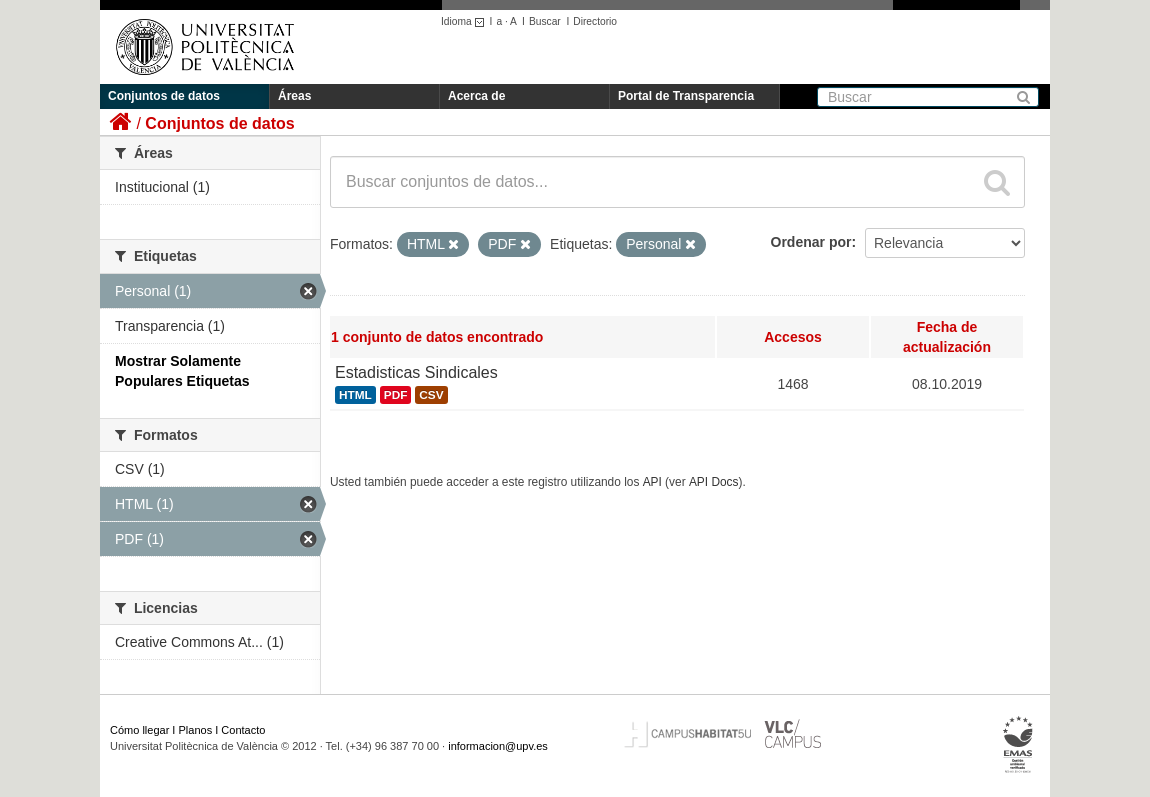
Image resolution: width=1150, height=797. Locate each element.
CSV (431, 395)
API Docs (714, 482)
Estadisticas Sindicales (416, 372)
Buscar (545, 21)
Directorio (595, 21)
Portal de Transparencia (686, 96)
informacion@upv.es (498, 746)
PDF (396, 395)
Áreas (294, 96)
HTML (355, 395)
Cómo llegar (139, 730)
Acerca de (476, 96)
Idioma (465, 21)
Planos (196, 730)
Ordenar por (811, 242)
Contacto (243, 730)
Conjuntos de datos (164, 96)
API (652, 482)
